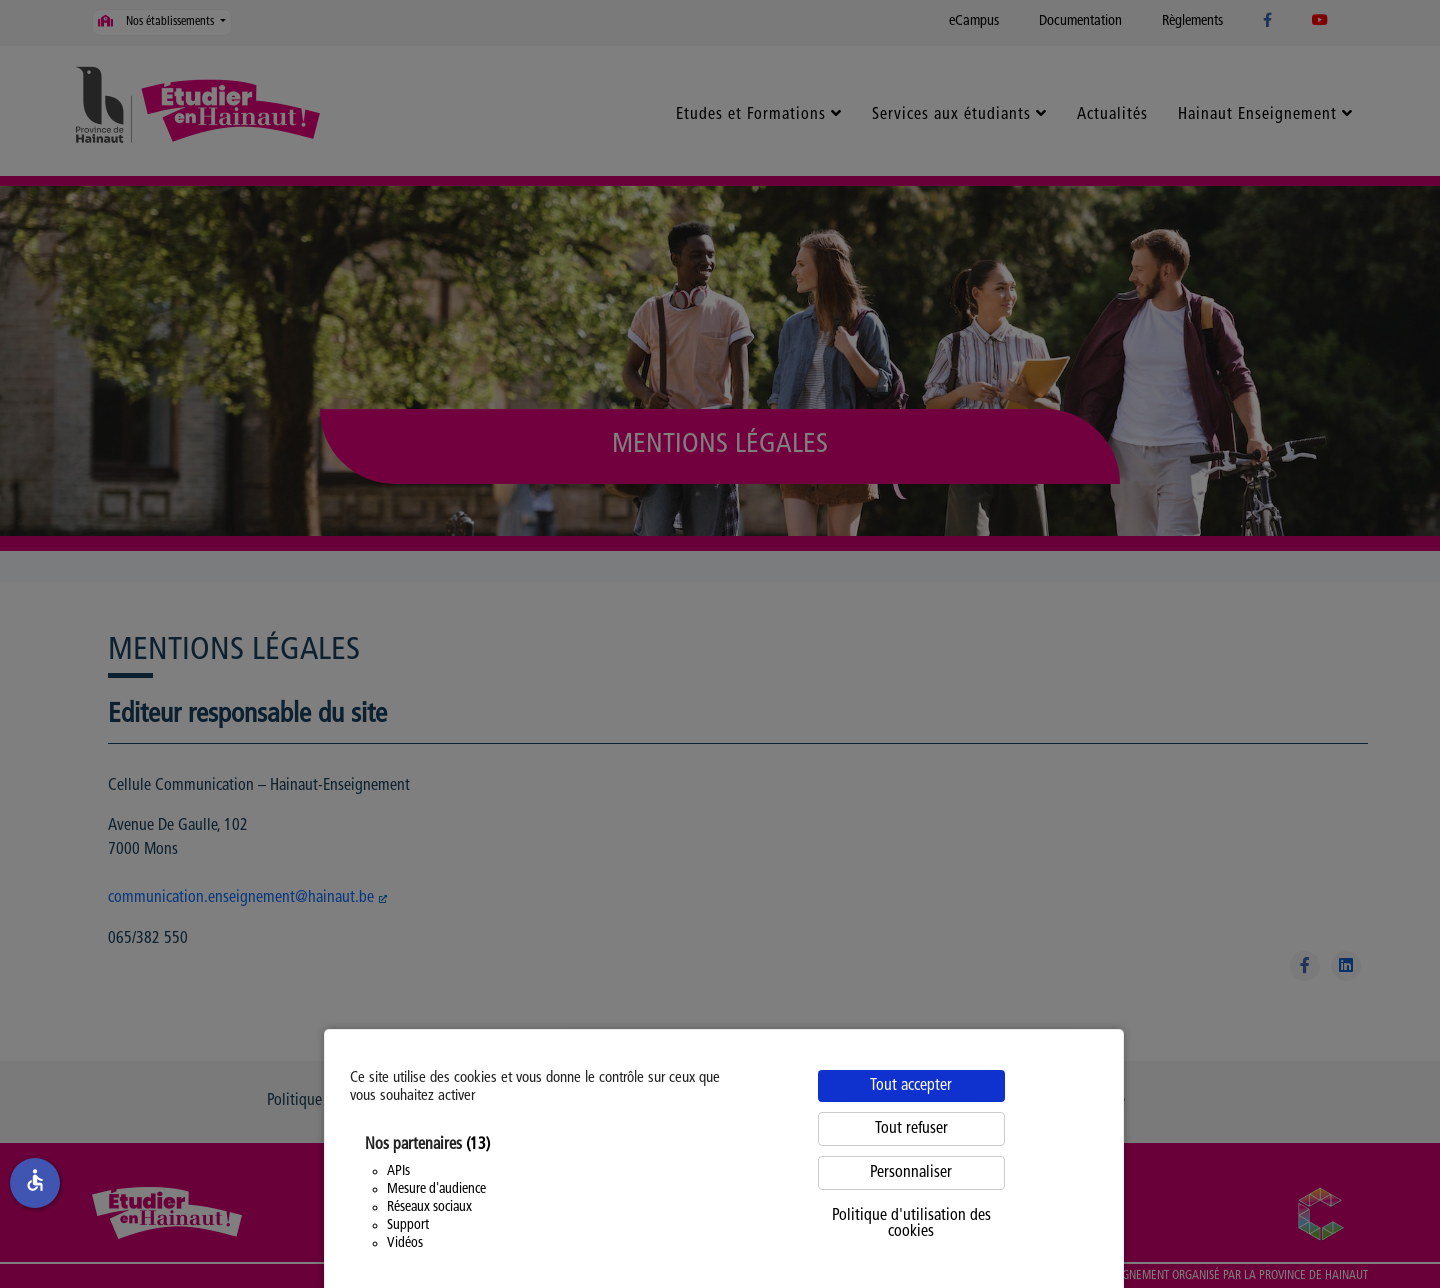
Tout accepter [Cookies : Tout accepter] (911, 1086)
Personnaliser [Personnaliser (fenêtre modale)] (911, 1173)
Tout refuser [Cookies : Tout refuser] (911, 1129)
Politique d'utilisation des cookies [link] (911, 1224)
